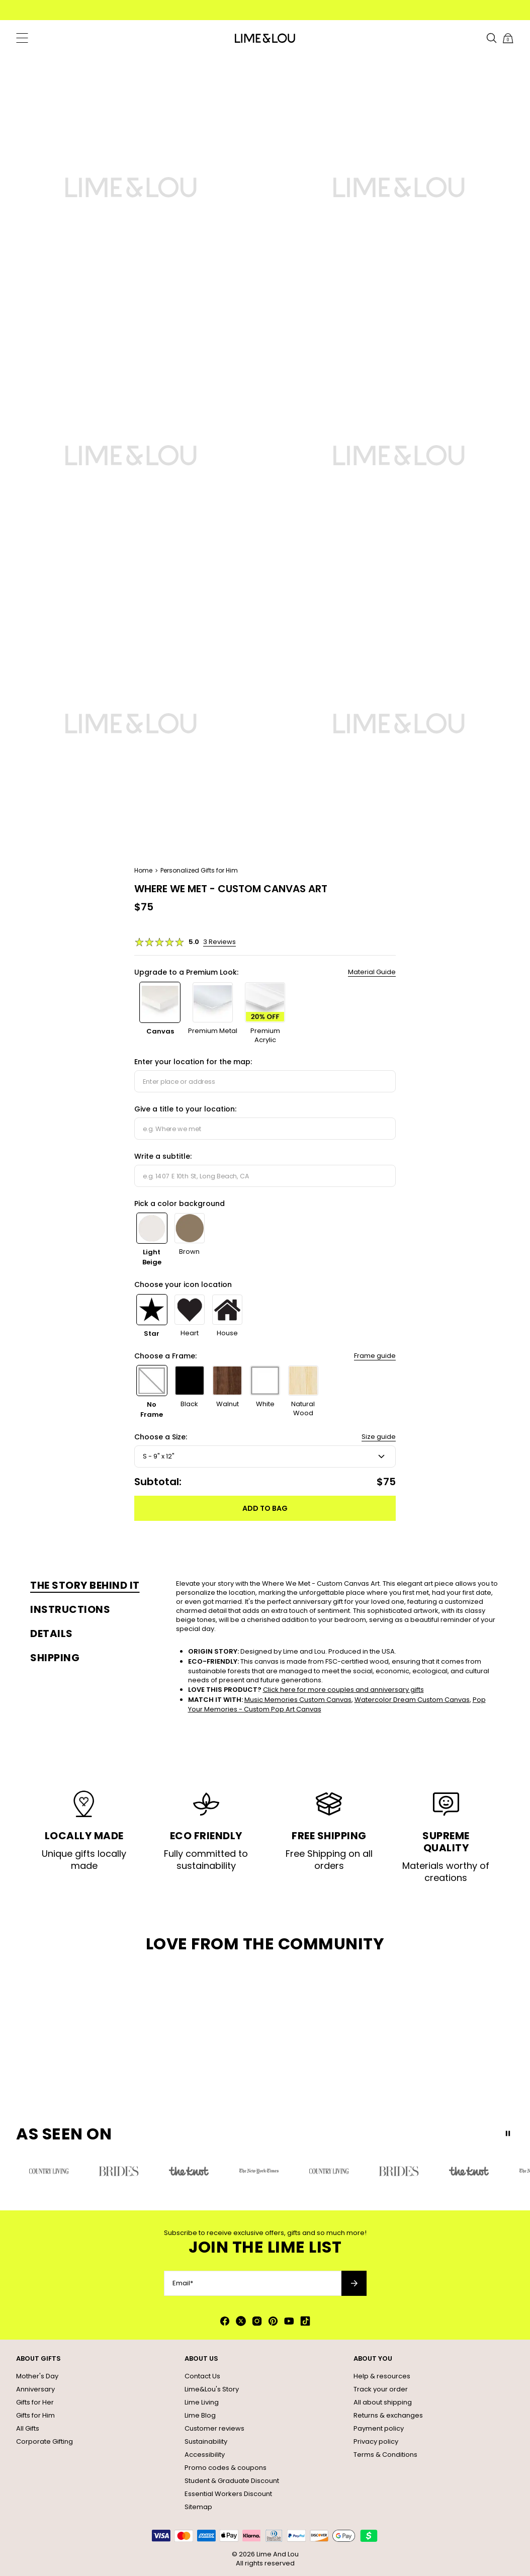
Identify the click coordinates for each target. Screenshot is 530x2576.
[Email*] (252, 2283)
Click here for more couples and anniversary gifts (343, 1689)
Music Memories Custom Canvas (297, 1699)
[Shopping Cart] (508, 38)
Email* (182, 2283)
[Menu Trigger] (22, 38)
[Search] (492, 38)
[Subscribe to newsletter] (354, 2283)
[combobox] (265, 1081)
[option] (160, 1013)
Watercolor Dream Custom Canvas (412, 1699)
